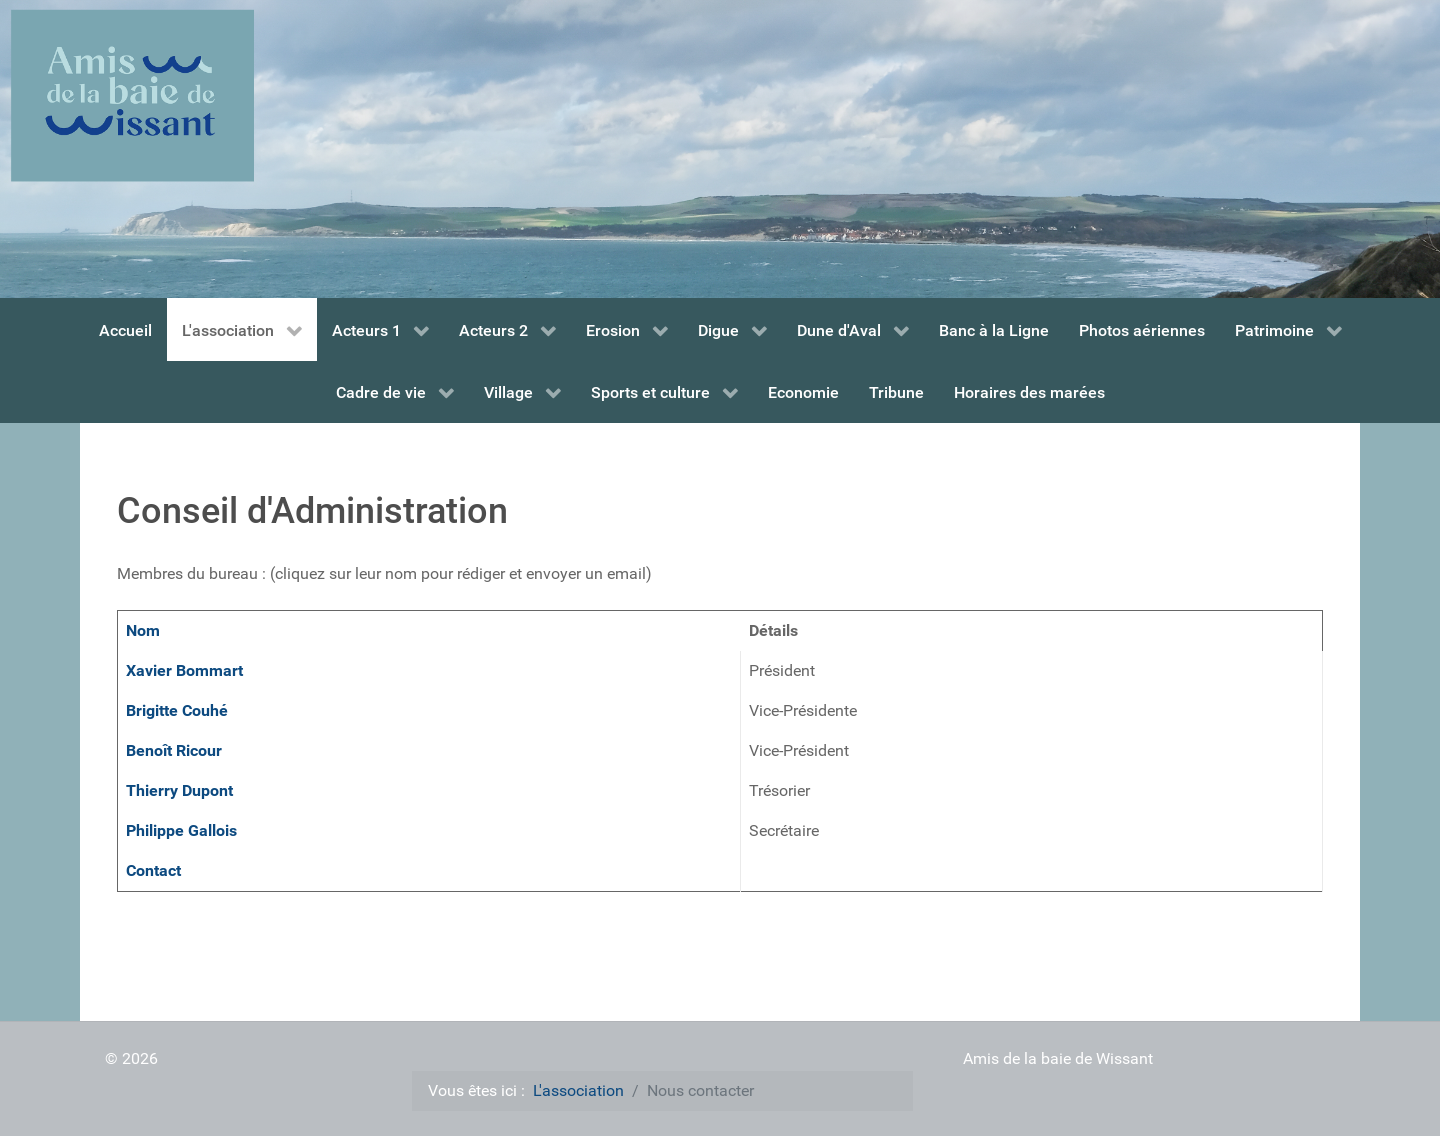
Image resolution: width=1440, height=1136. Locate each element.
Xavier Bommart (184, 670)
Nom (143, 630)
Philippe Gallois (181, 830)
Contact (153, 870)
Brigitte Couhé (177, 710)
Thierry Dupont (179, 790)
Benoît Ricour (174, 750)
